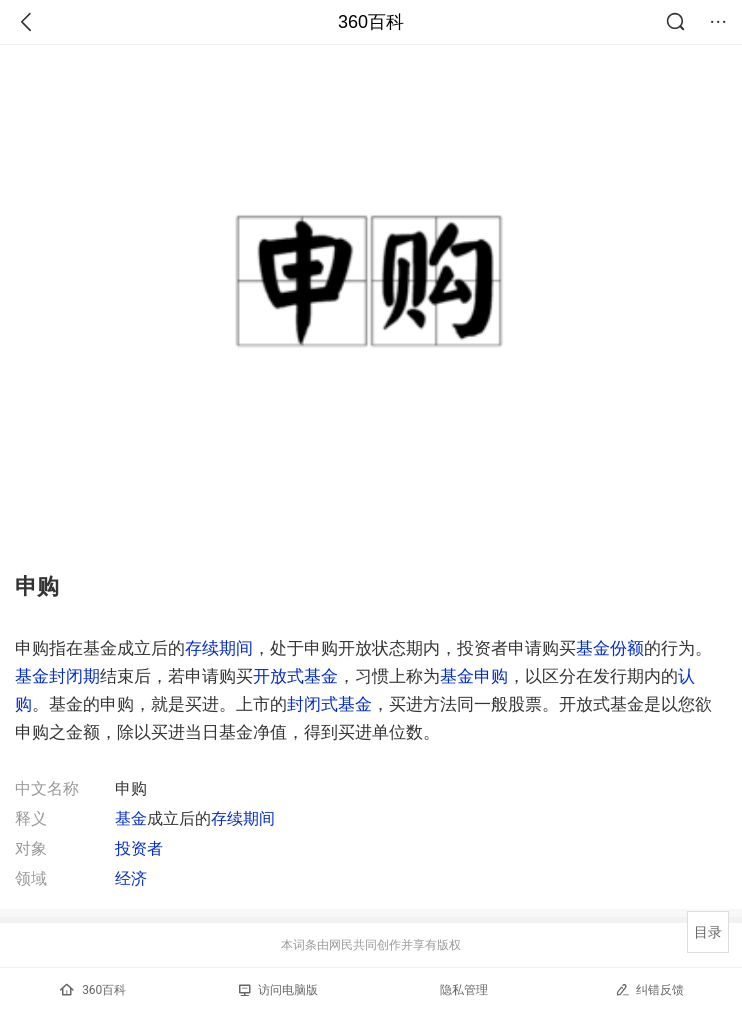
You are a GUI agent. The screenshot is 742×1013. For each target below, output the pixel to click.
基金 (131, 818)
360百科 (371, 22)
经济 (131, 878)
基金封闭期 (57, 676)
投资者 (139, 848)
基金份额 (610, 648)
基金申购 (474, 676)
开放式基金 (295, 676)
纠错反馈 (649, 989)
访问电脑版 (278, 990)
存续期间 (219, 648)
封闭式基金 (329, 704)
